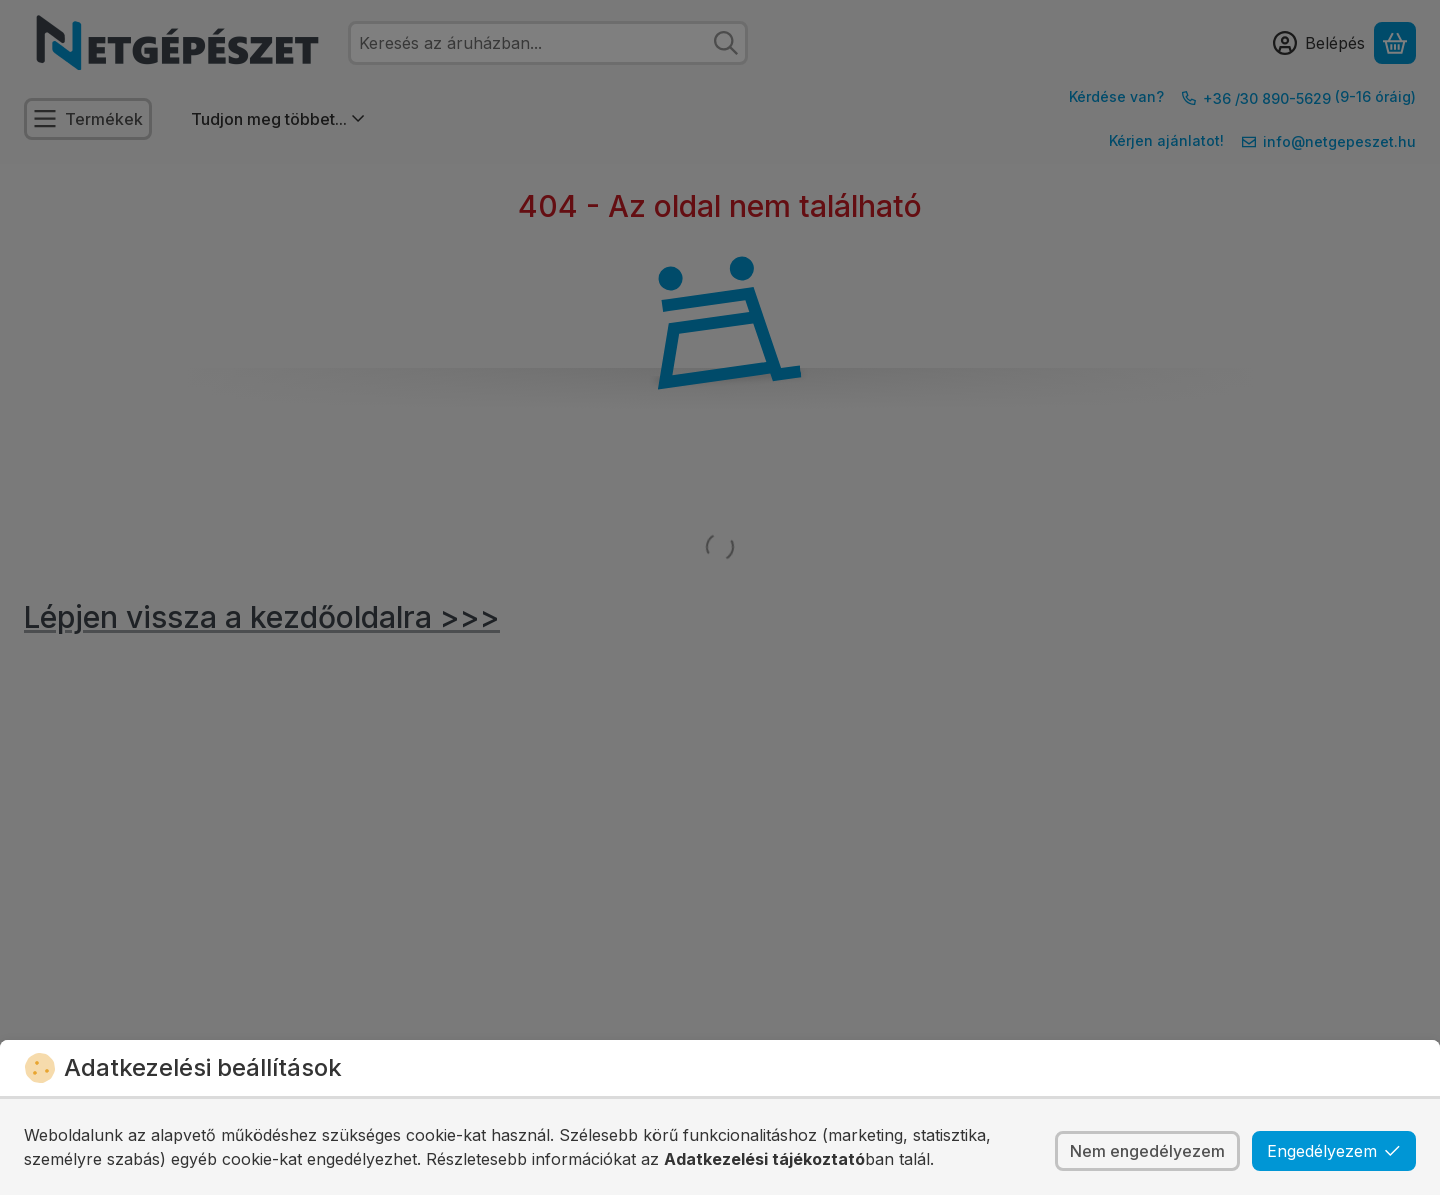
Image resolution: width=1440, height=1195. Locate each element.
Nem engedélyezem (1147, 1151)
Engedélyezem (1334, 1151)
